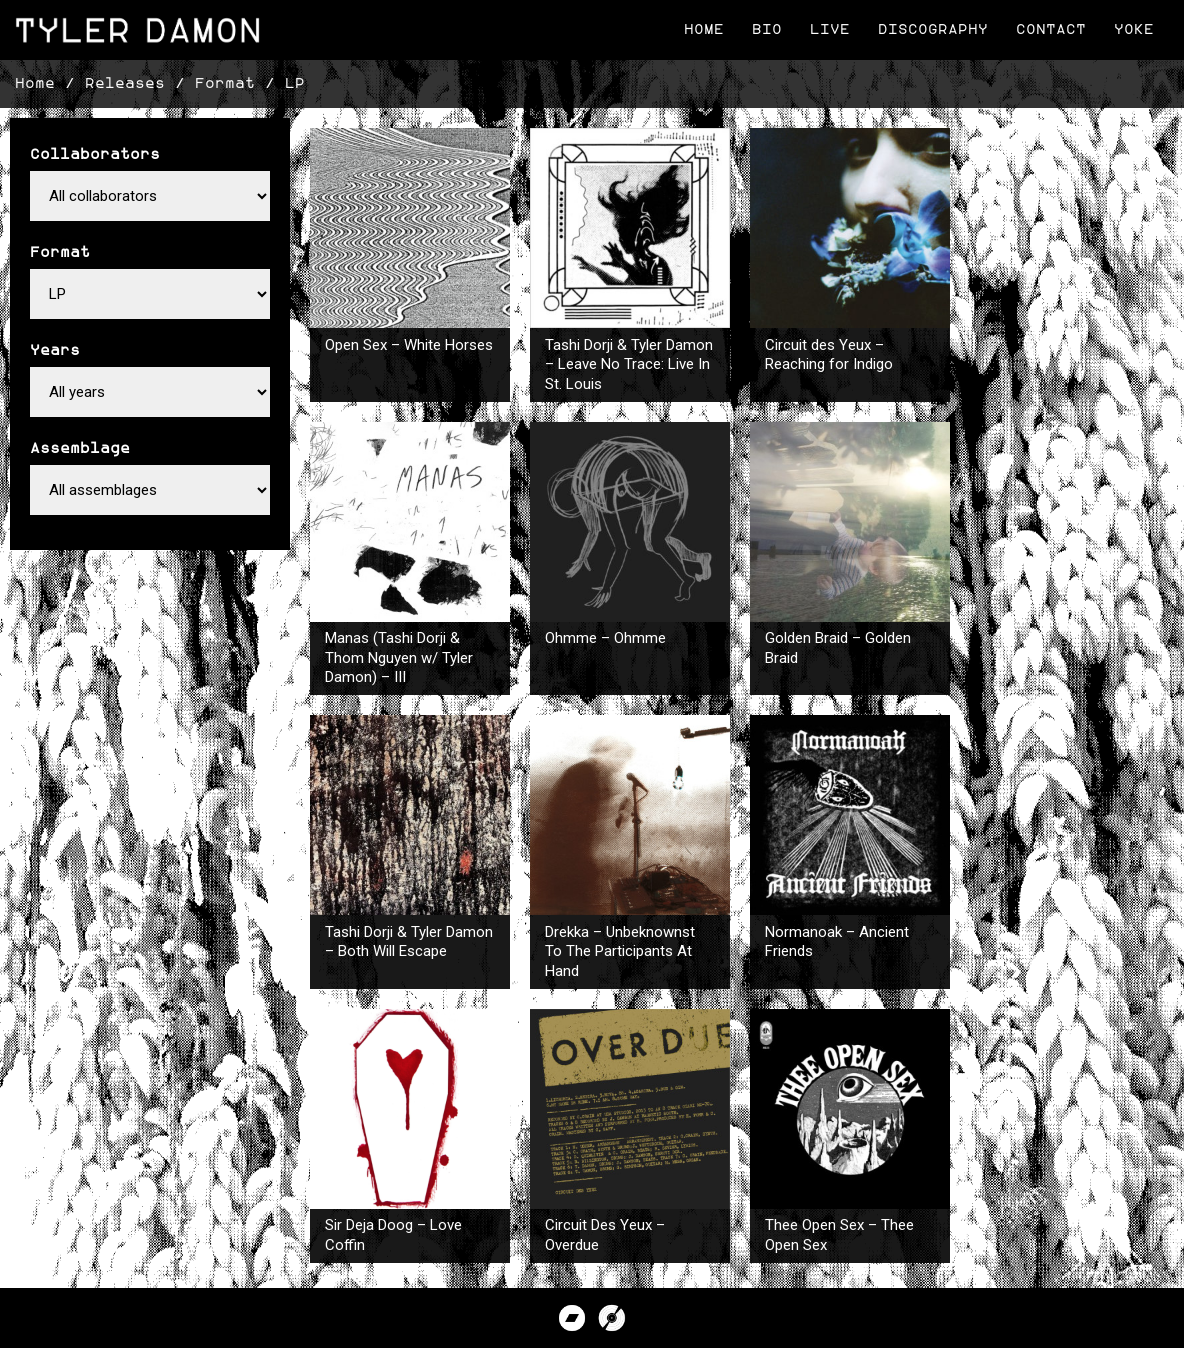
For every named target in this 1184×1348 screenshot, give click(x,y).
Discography (933, 29)
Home (704, 29)
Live (830, 29)
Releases (125, 83)
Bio (767, 29)
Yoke (1134, 29)
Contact (1051, 29)
